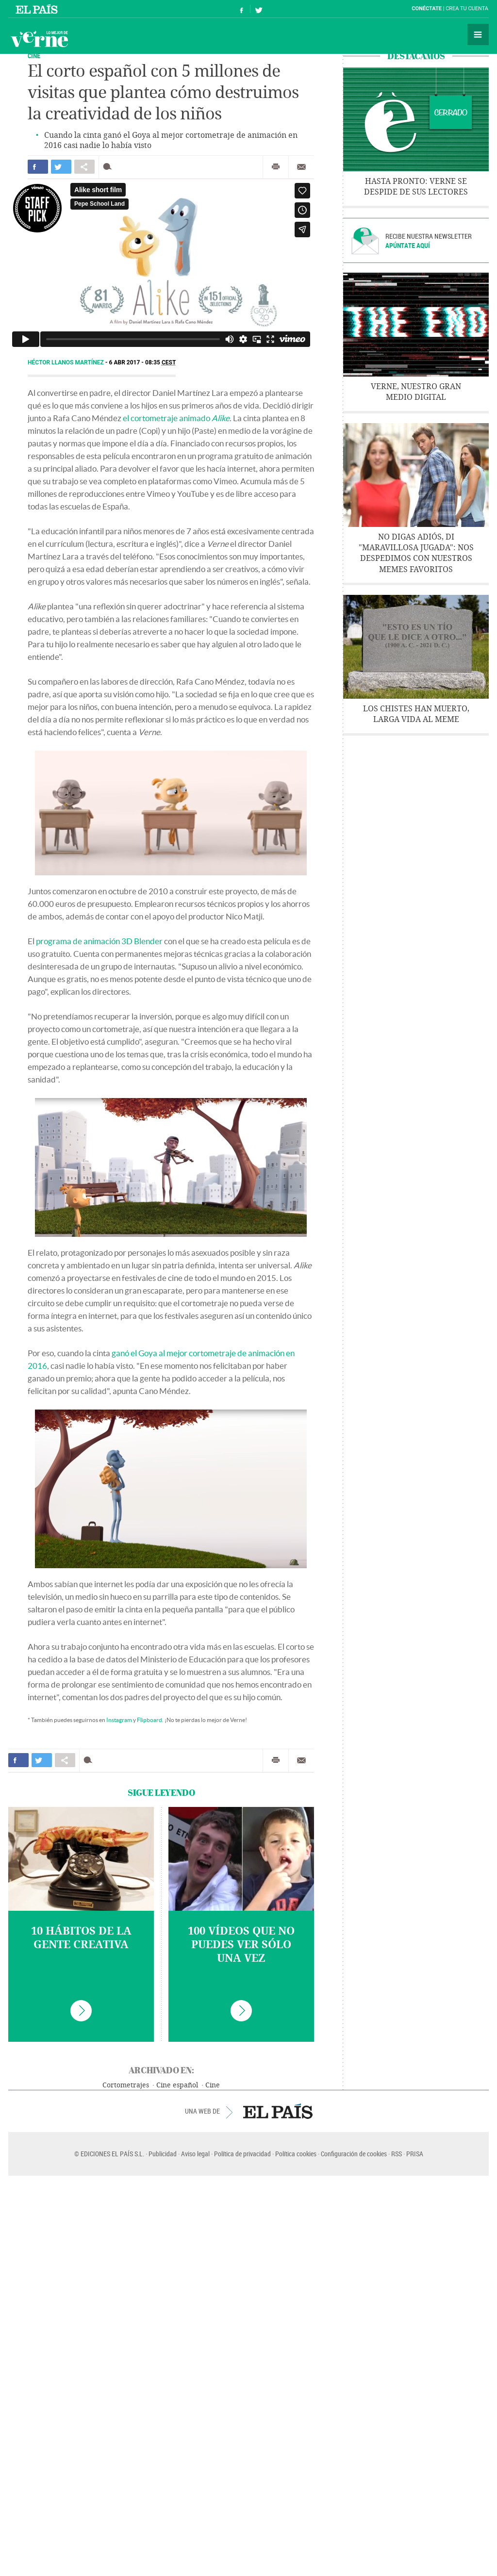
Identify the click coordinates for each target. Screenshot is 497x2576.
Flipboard (149, 1720)
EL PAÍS (278, 2111)
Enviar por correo (301, 167)
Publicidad (163, 2153)
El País (38, 9)
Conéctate (427, 8)
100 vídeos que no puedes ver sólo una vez (241, 1945)
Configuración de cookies (354, 2153)
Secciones (478, 34)
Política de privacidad (242, 2153)
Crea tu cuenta (467, 8)
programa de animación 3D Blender (99, 941)
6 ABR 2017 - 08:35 (142, 362)
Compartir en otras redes (84, 167)
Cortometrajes (125, 2085)
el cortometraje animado (176, 418)
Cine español (177, 2085)
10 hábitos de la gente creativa (81, 1938)
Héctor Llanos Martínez (66, 362)
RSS (396, 2153)
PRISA (414, 2153)
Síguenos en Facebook (241, 9)
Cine (212, 2085)
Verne (39, 39)
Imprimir (275, 167)
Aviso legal (195, 2153)
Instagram (119, 1720)
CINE (34, 55)
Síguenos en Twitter (258, 9)
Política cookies (295, 2153)
